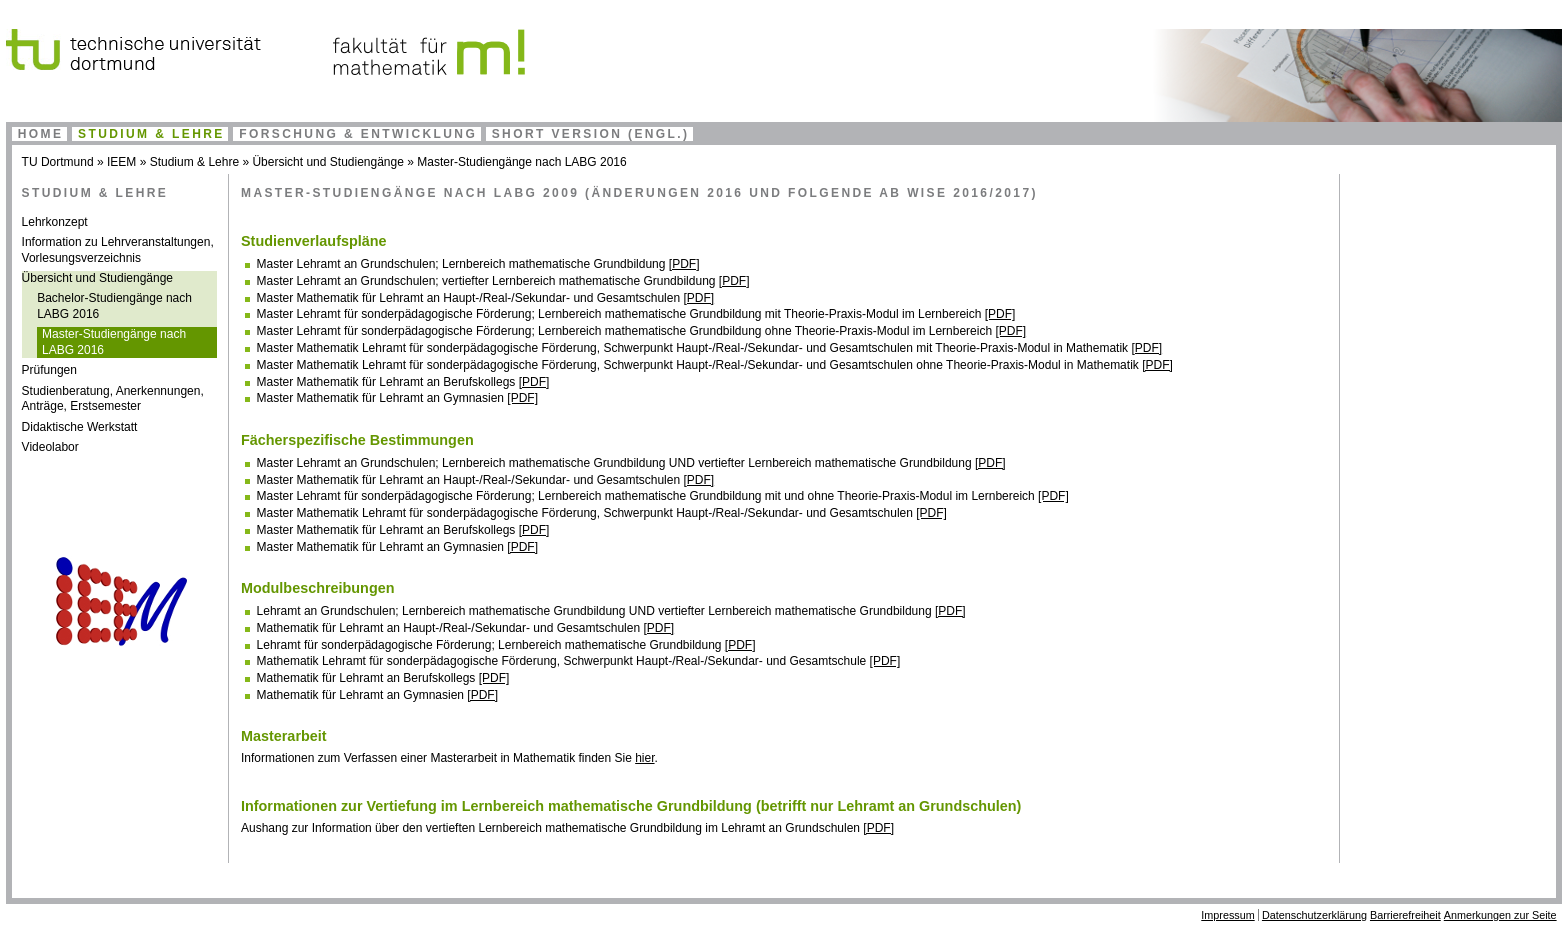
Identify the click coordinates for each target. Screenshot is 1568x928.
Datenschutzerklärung (1314, 915)
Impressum (1227, 915)
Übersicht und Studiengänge (327, 162)
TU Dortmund (58, 162)
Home (41, 134)
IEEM (121, 162)
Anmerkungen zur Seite (1500, 915)
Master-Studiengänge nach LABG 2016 (521, 162)
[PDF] (684, 264)
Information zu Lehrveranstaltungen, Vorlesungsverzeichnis (118, 250)
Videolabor (50, 447)
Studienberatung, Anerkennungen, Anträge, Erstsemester (113, 399)
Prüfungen (49, 370)
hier (644, 758)
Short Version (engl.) (591, 134)
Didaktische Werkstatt (80, 427)
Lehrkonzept (55, 222)
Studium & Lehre (151, 134)
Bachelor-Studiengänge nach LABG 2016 (114, 306)
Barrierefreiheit (1405, 915)
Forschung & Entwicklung (358, 134)
